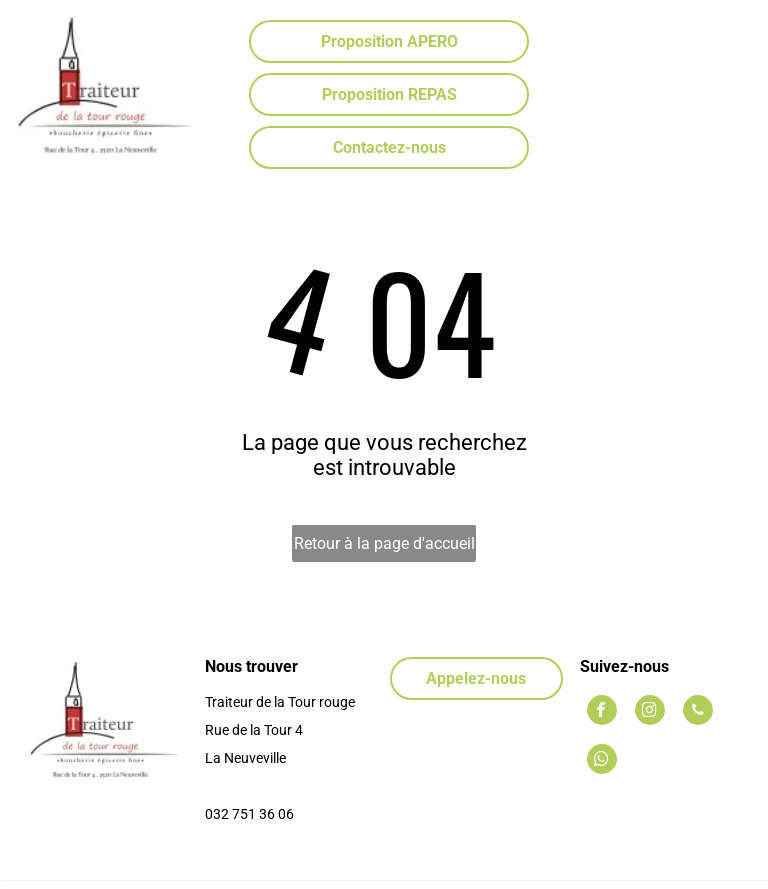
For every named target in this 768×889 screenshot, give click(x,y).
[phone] (698, 712)
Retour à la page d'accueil (384, 543)
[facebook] (602, 712)
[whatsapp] (602, 761)
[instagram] (650, 712)
